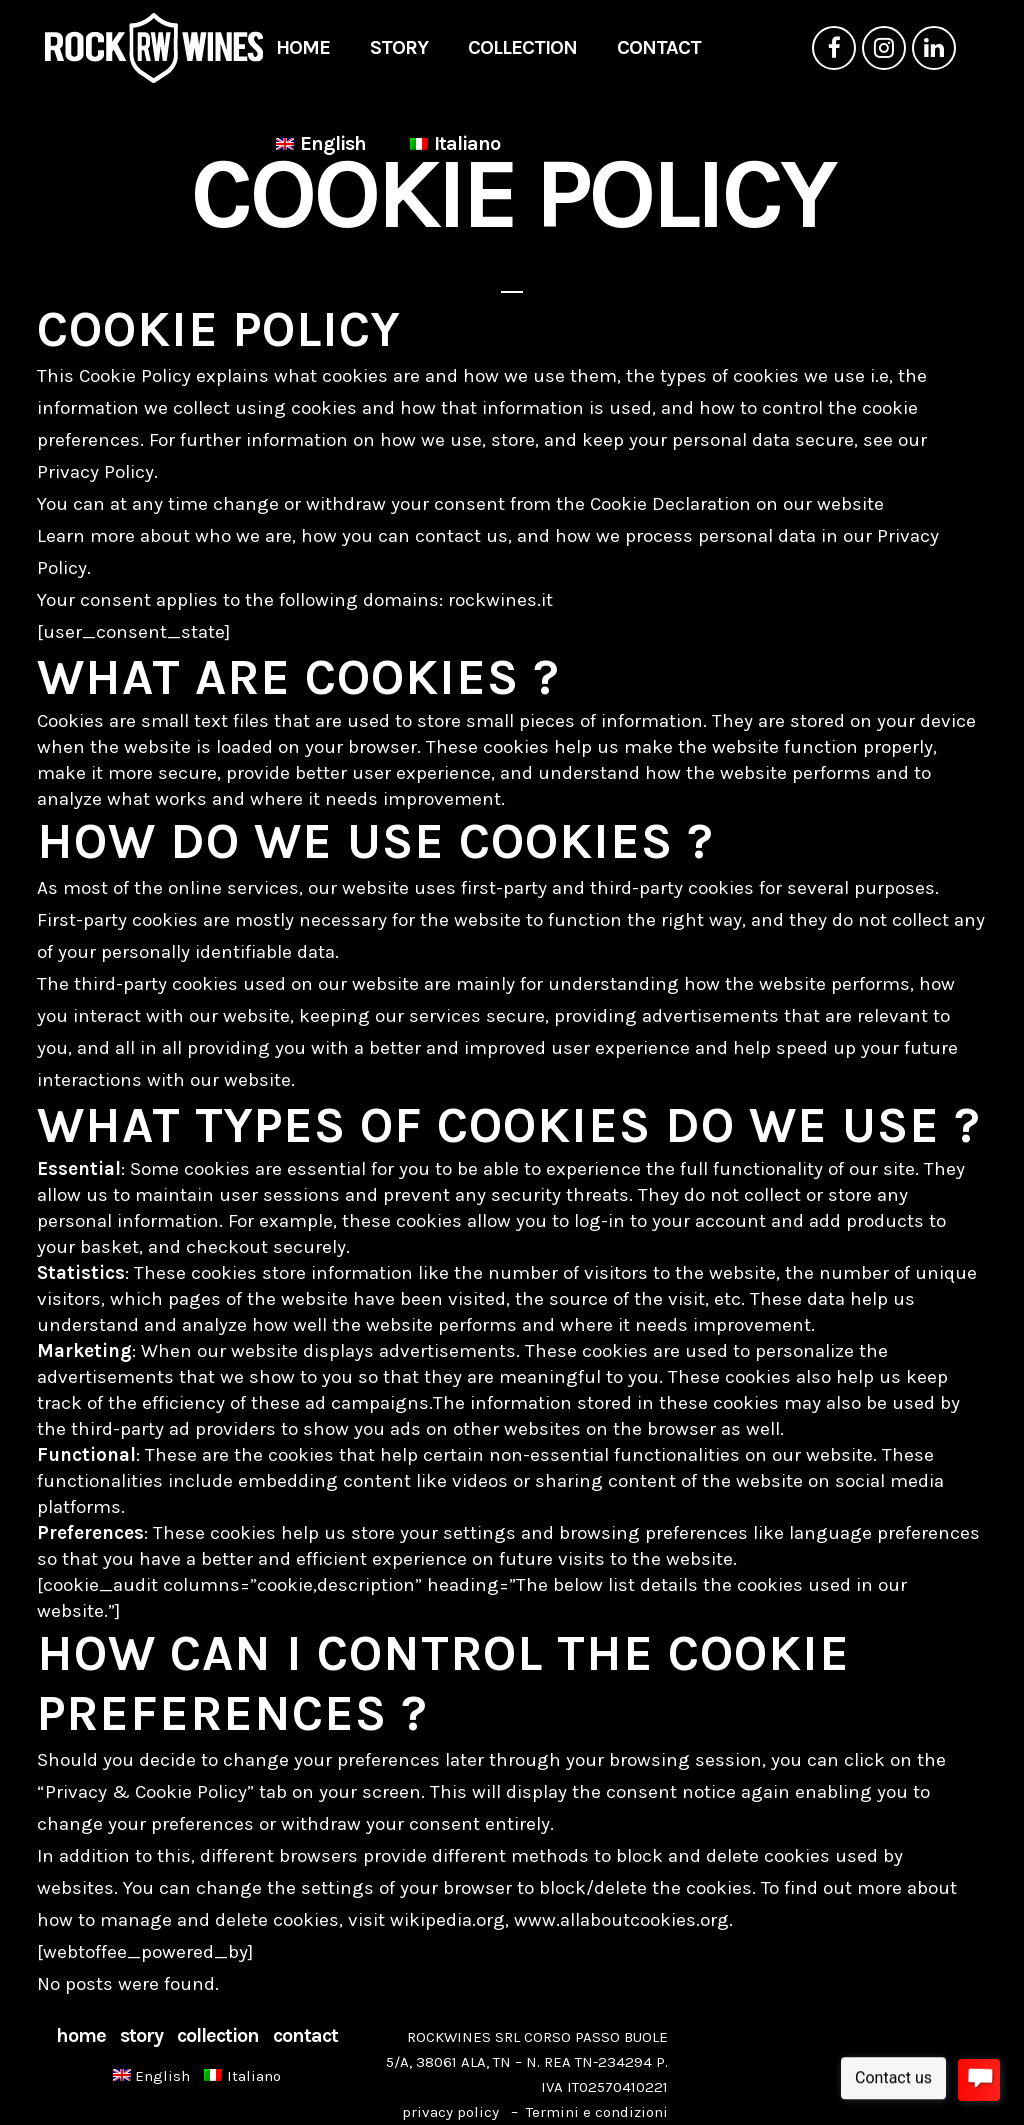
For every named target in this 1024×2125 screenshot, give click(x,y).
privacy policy (450, 2112)
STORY (141, 2036)
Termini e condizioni (597, 2112)
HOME (81, 2036)
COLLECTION (218, 2036)
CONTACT (305, 2036)
